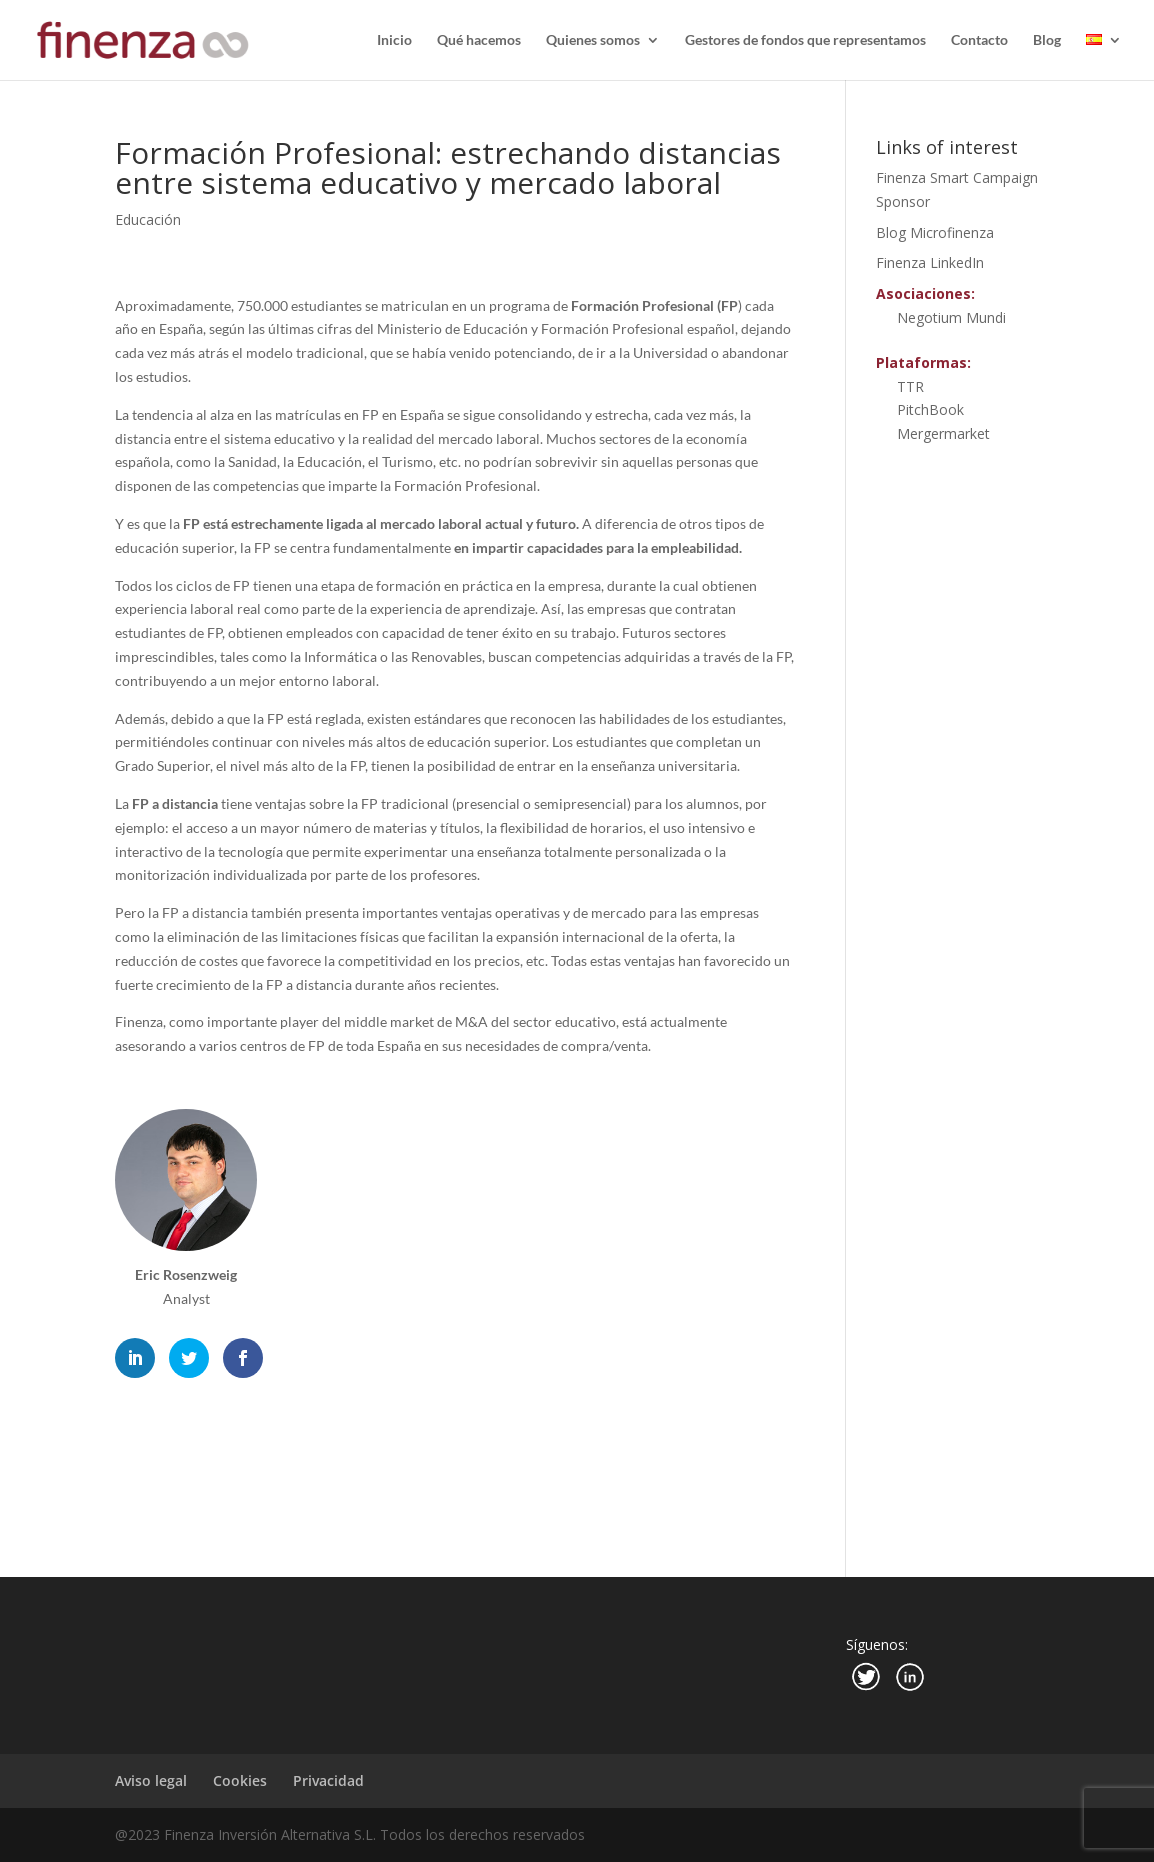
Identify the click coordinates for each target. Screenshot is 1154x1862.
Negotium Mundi (951, 317)
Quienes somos (593, 40)
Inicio (394, 40)
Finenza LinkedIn (930, 262)
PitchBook (930, 409)
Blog (1047, 40)
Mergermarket (943, 433)
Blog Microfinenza (935, 232)
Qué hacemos (479, 40)
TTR (910, 386)
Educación (148, 219)
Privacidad (328, 1780)
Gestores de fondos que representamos (805, 40)
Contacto (979, 40)
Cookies (240, 1780)
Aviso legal (151, 1780)
